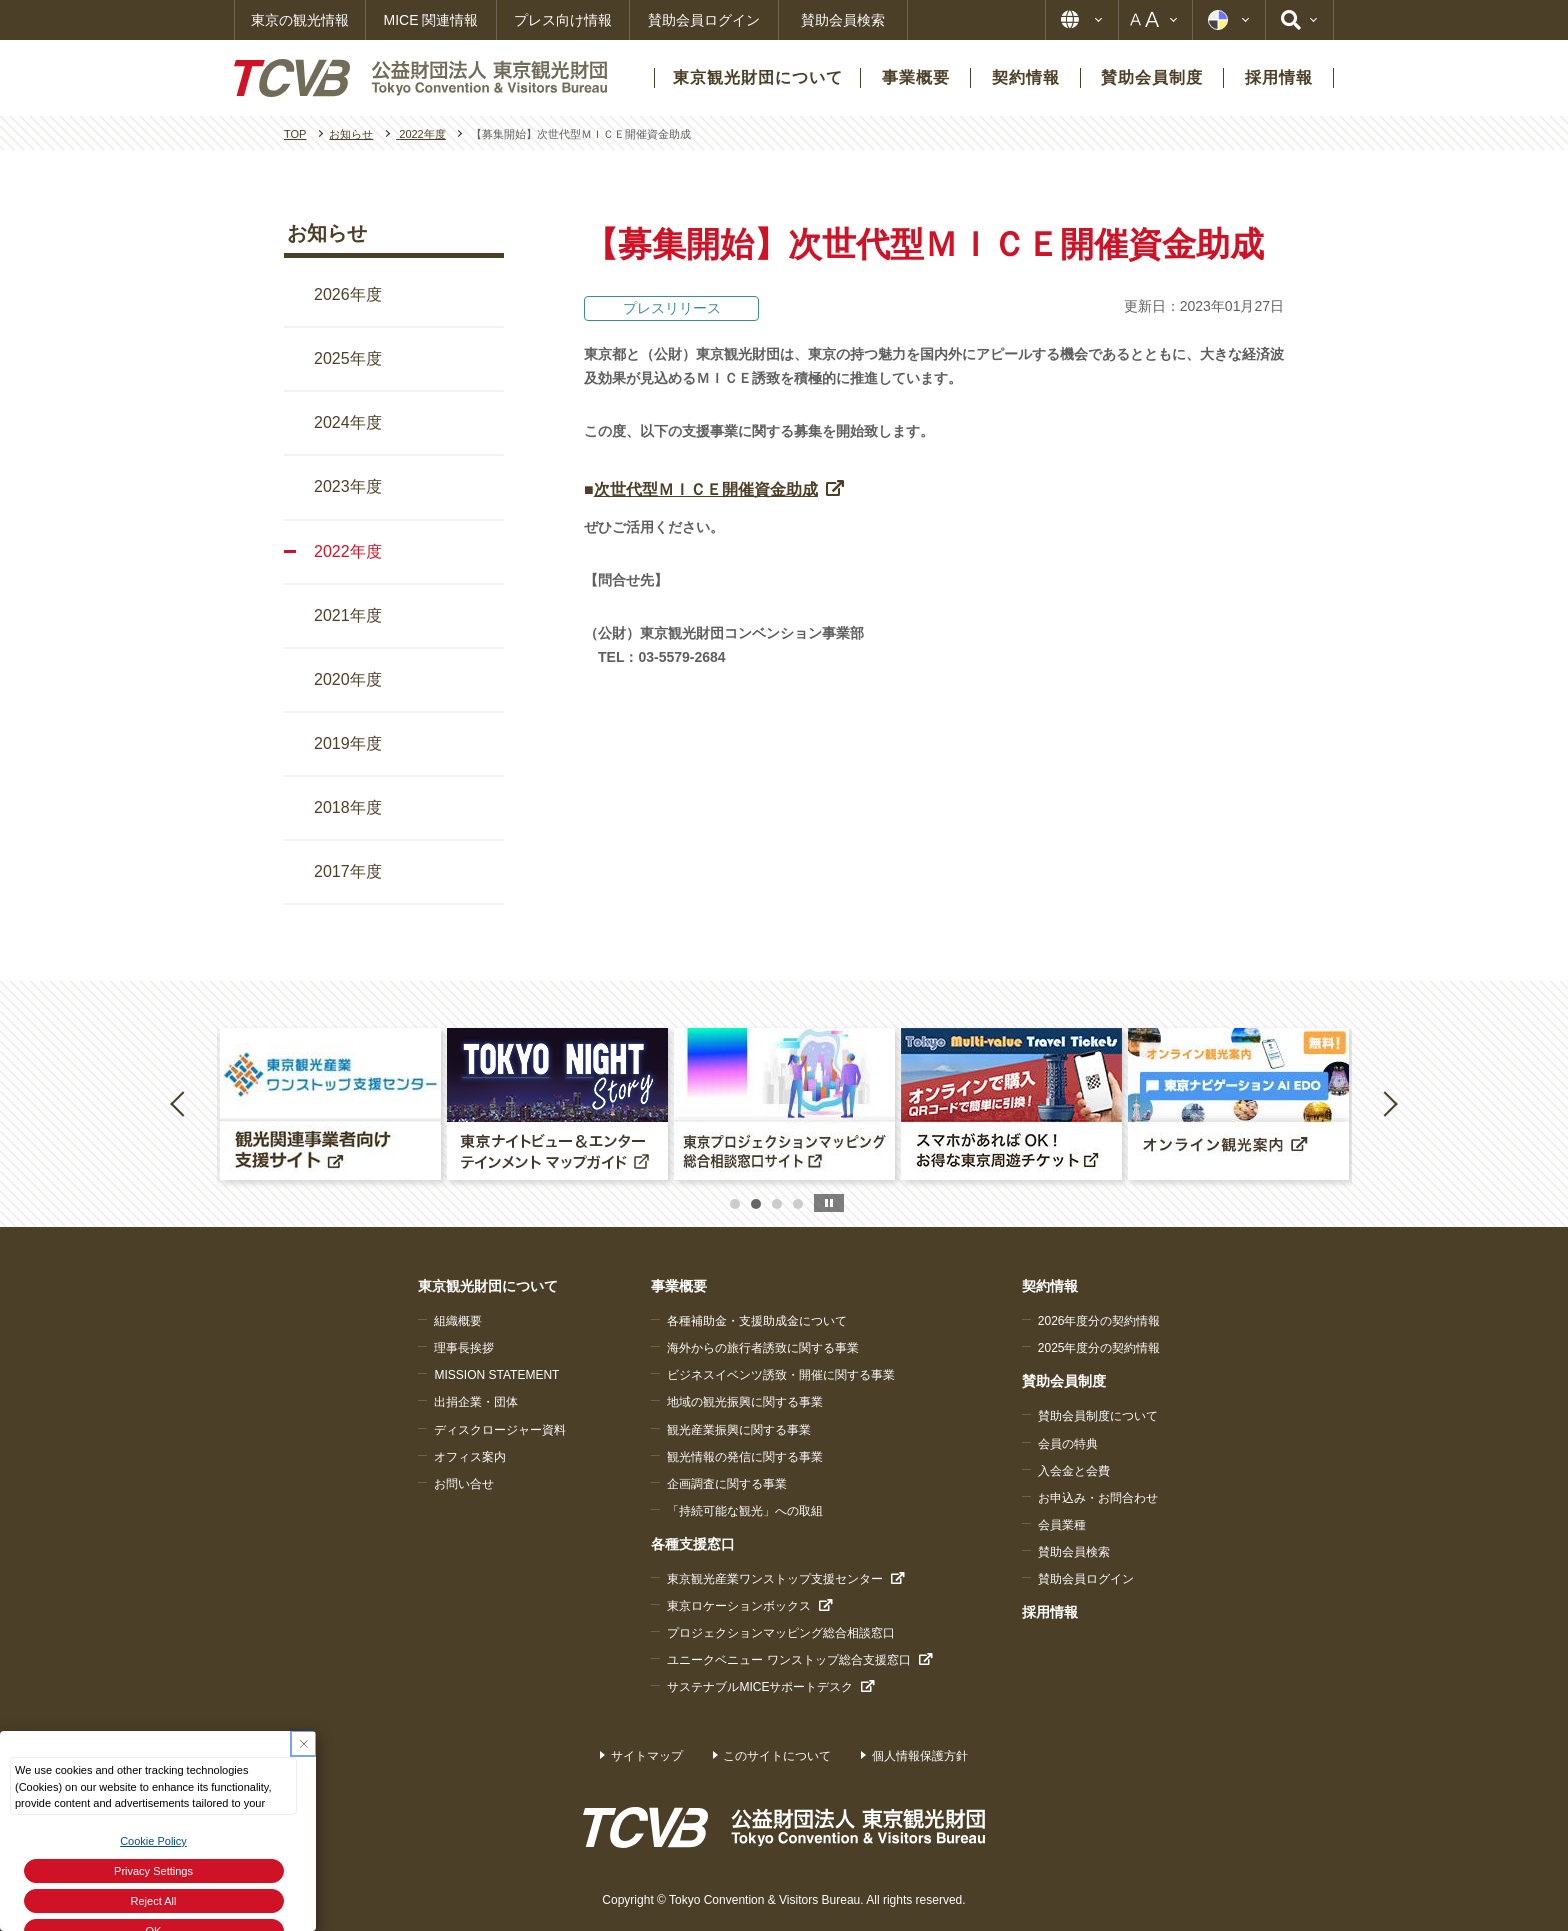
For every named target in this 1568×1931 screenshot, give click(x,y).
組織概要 (458, 1321)
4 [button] (798, 1204)
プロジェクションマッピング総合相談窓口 (781, 1633)
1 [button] (735, 1204)
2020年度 (348, 679)
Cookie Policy (153, 1841)
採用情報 (1050, 1612)
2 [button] (756, 1204)
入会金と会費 (1074, 1471)
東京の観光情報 (300, 20)
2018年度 (348, 807)
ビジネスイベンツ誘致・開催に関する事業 (781, 1375)
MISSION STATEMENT (496, 1375)
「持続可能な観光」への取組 (745, 1511)
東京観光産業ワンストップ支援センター (775, 1579)
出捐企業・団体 (476, 1402)
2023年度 (348, 486)
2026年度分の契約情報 (1099, 1321)
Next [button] (1390, 1103)
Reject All (154, 1901)
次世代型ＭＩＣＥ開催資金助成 (706, 489)
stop (829, 1203)
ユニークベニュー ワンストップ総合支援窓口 (788, 1660)
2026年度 (348, 294)
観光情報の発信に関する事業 (745, 1457)
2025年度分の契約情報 (1099, 1348)
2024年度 (348, 422)
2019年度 (348, 743)
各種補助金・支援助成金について (757, 1321)
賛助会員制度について (1098, 1416)
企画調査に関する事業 (727, 1484)
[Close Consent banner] (303, 1743)
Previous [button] (181, 1103)
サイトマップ (647, 1756)
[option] (330, 1104)
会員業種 (1062, 1525)
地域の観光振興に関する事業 (745, 1402)
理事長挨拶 (464, 1348)
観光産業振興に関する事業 (739, 1430)
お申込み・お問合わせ (1098, 1498)
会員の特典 (1068, 1444)
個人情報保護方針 (920, 1756)
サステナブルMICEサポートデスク (760, 1687)
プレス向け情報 (563, 20)
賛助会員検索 (843, 20)
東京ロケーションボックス (739, 1606)
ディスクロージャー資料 (500, 1430)
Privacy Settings (153, 1871)
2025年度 (348, 358)
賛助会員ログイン (704, 20)
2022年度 (348, 551)
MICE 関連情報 (431, 20)
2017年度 (348, 871)
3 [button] (777, 1204)
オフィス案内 (470, 1457)
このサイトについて (777, 1756)
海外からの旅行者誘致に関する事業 (763, 1348)
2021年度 (348, 615)
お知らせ (327, 233)
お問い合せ (464, 1484)
